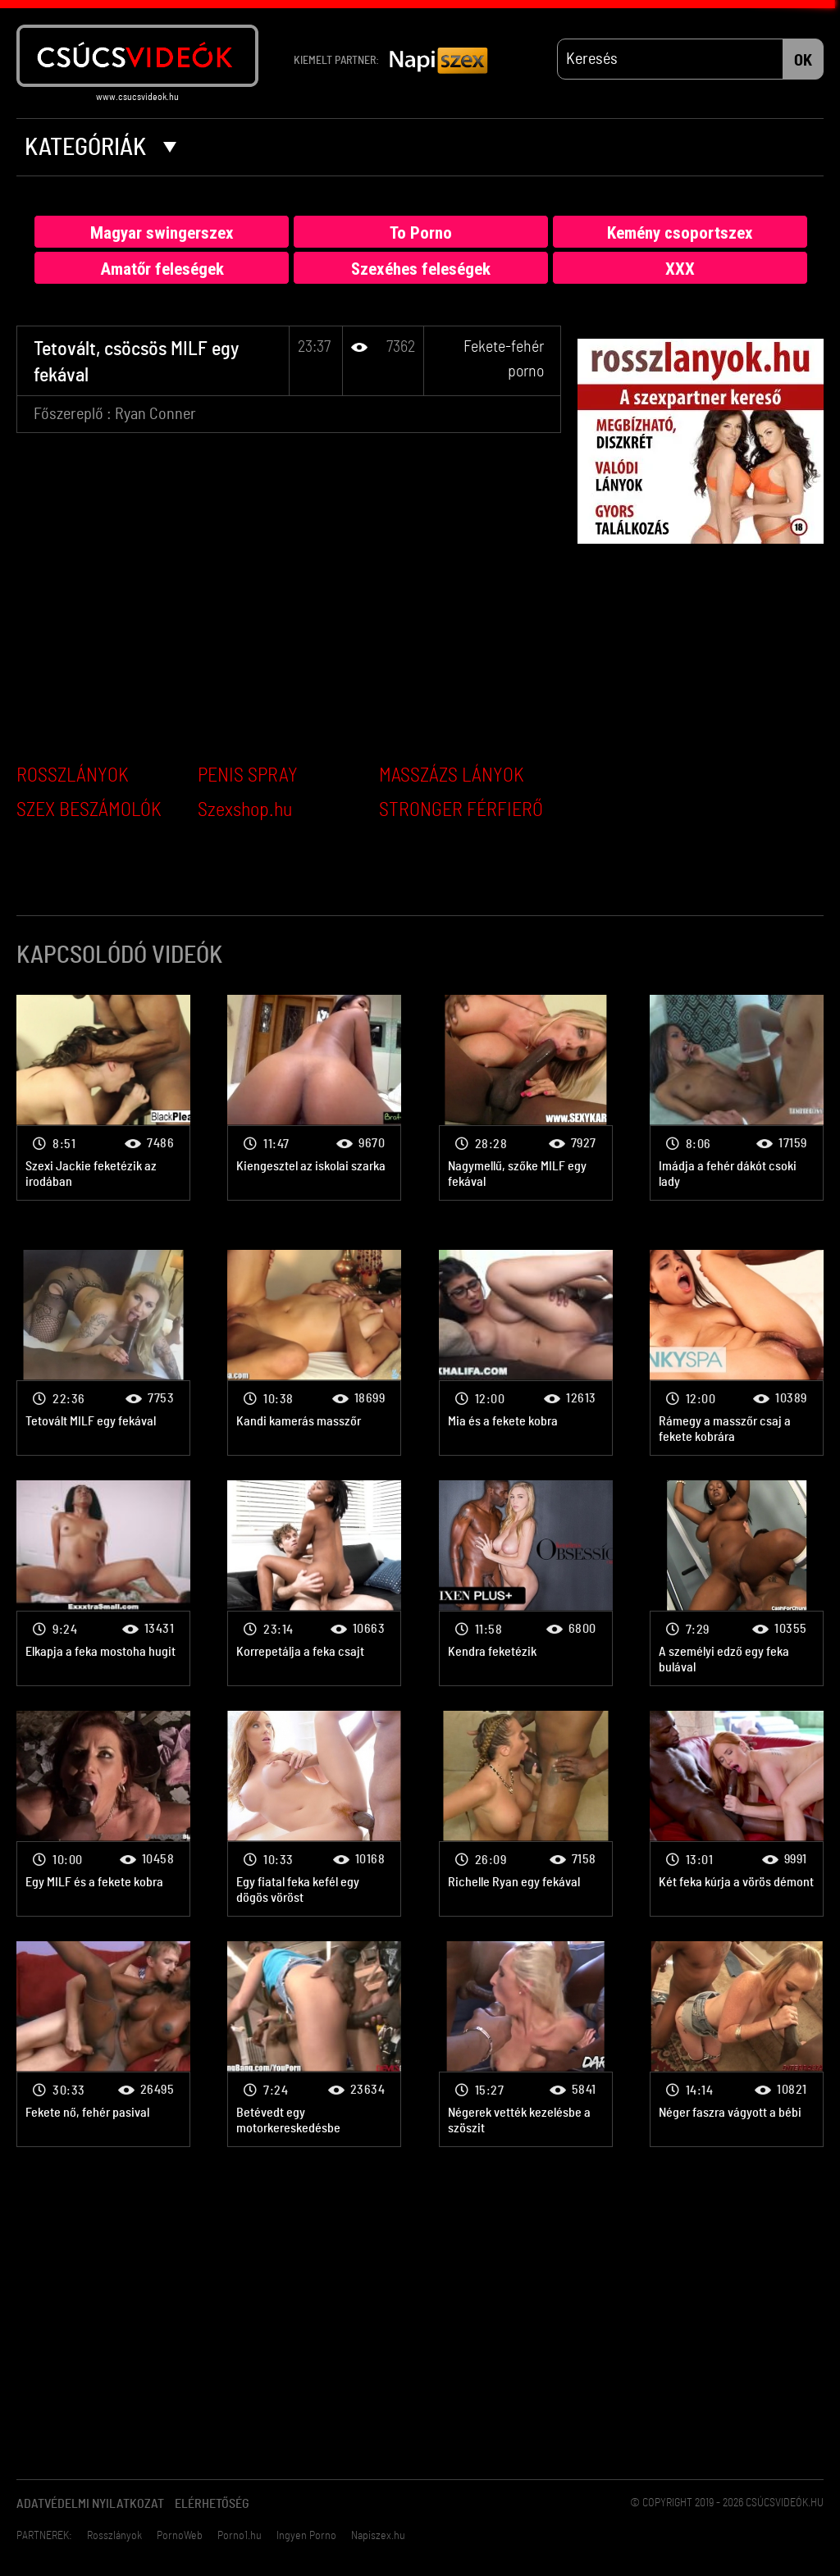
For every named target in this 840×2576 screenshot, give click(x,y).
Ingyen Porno (306, 2536)
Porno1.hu (239, 2536)
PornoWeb (180, 2536)
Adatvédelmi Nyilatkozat (90, 2503)
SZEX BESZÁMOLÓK (89, 810)
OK (803, 60)
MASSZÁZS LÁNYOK (451, 776)
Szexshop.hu (245, 810)
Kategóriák (100, 147)
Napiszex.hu (378, 2536)
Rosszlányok (114, 2536)
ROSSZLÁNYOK (72, 776)
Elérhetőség (212, 2503)
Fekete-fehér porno (103, 1098)
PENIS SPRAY (248, 776)
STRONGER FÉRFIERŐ (461, 810)
